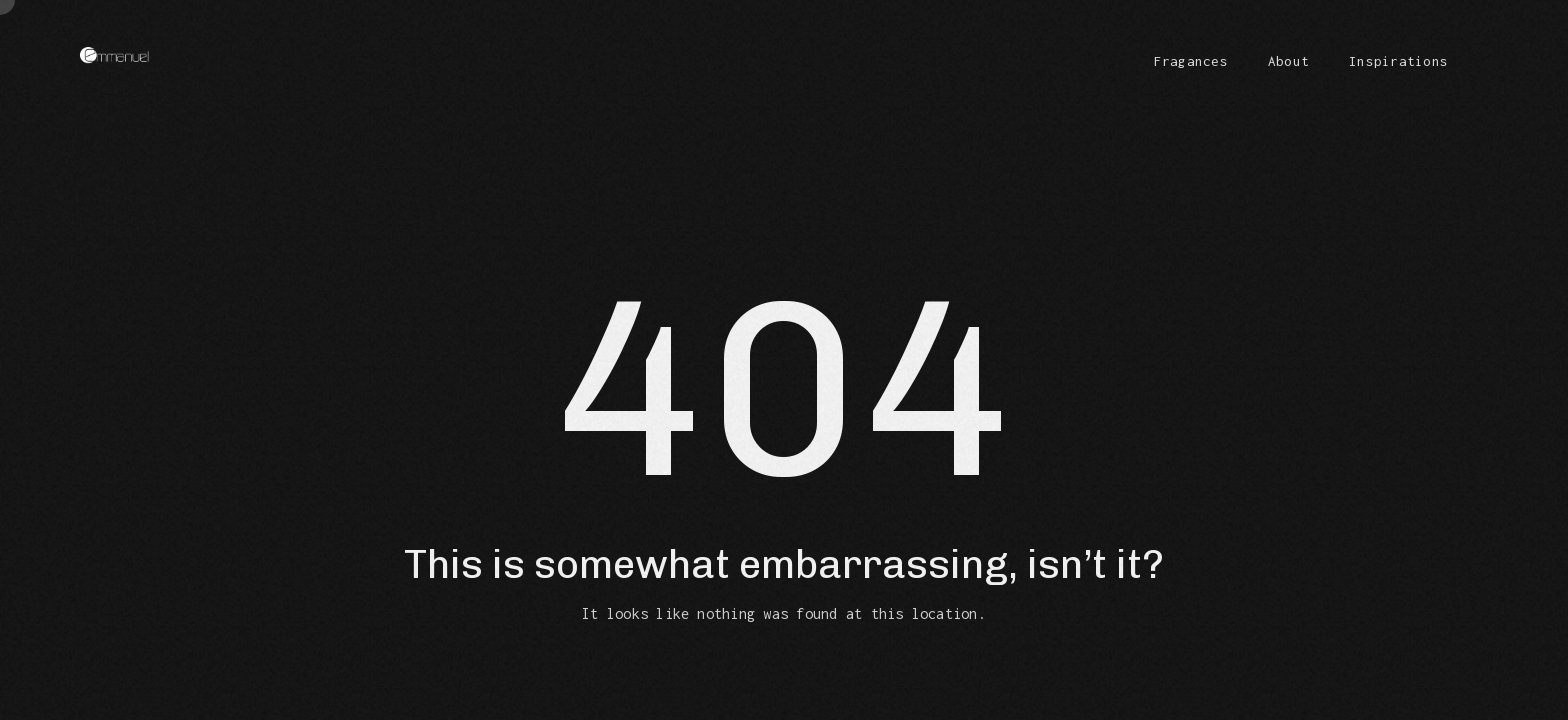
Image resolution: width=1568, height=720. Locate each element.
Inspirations (1398, 61)
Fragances (1191, 61)
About (1288, 61)
